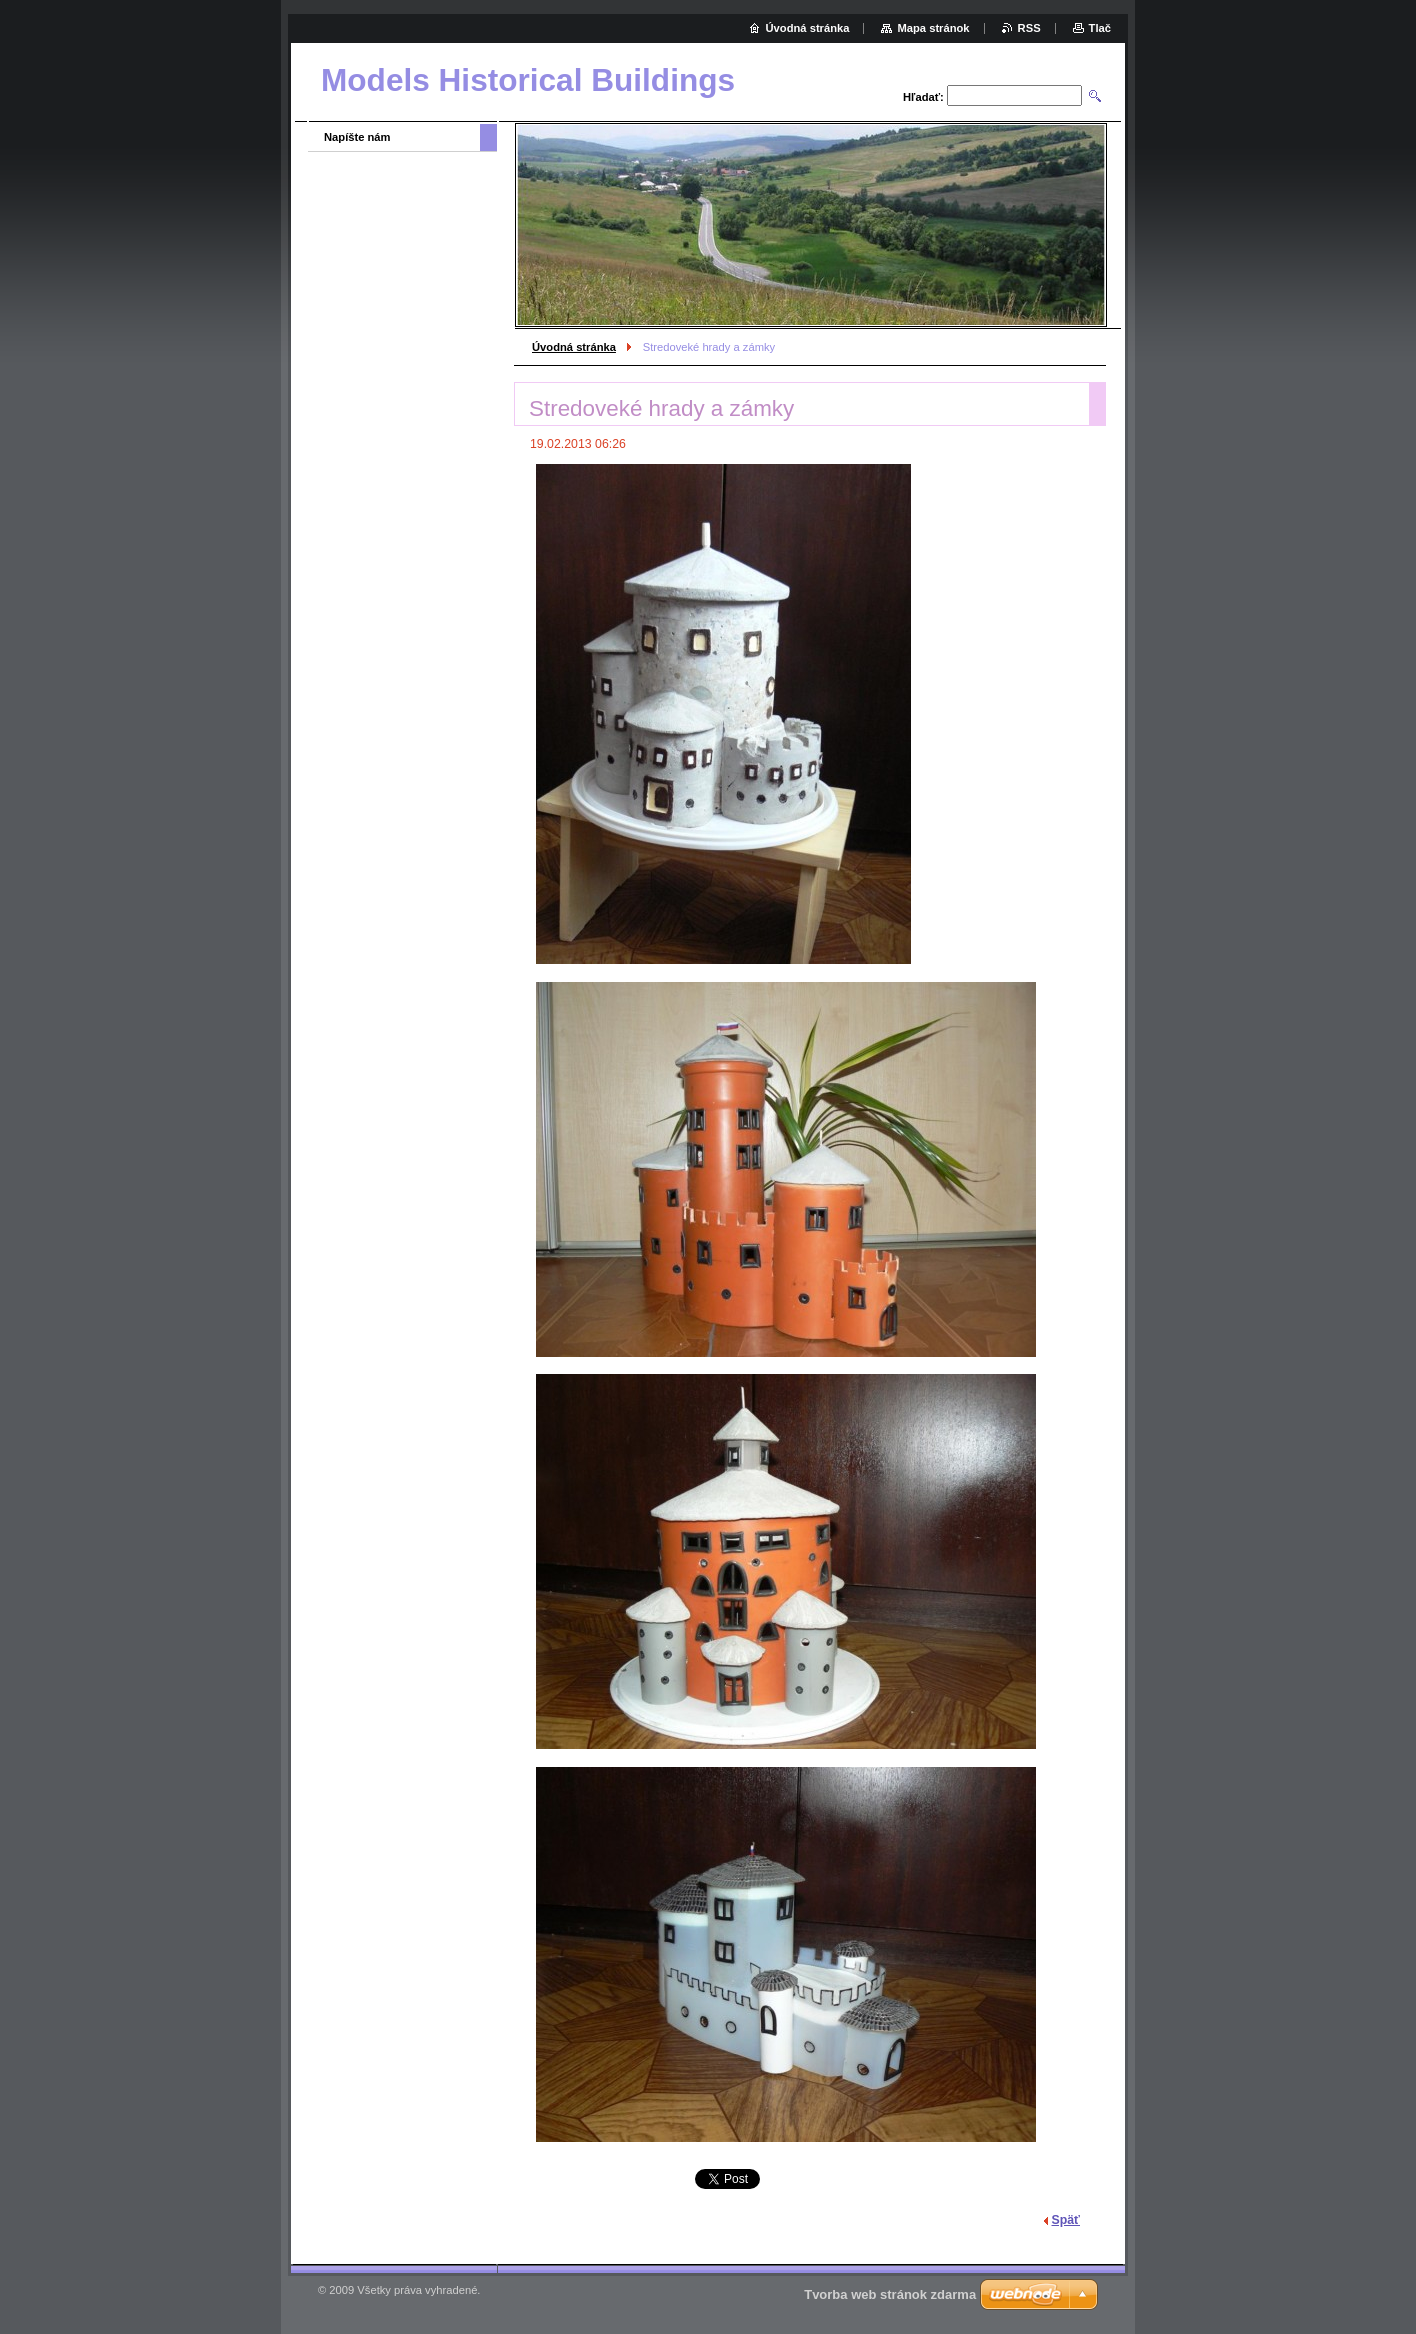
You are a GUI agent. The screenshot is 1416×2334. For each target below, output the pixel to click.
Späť (1066, 2220)
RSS (1029, 28)
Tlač (1100, 28)
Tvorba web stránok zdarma (890, 2294)
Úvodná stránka (574, 347)
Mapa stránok (933, 28)
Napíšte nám (357, 137)
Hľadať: (923, 97)
